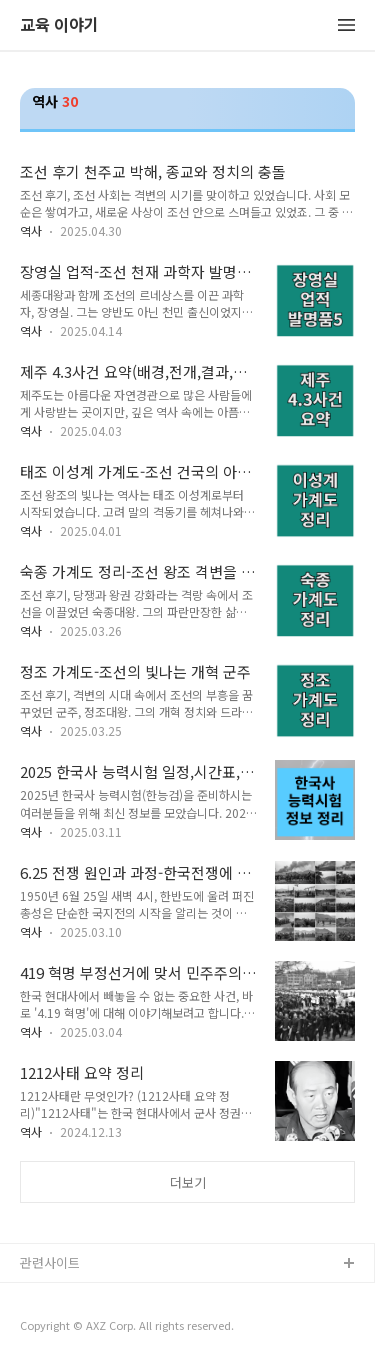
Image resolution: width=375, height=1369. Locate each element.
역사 (31, 230)
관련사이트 (50, 1262)
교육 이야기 (59, 25)
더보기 (188, 1182)
